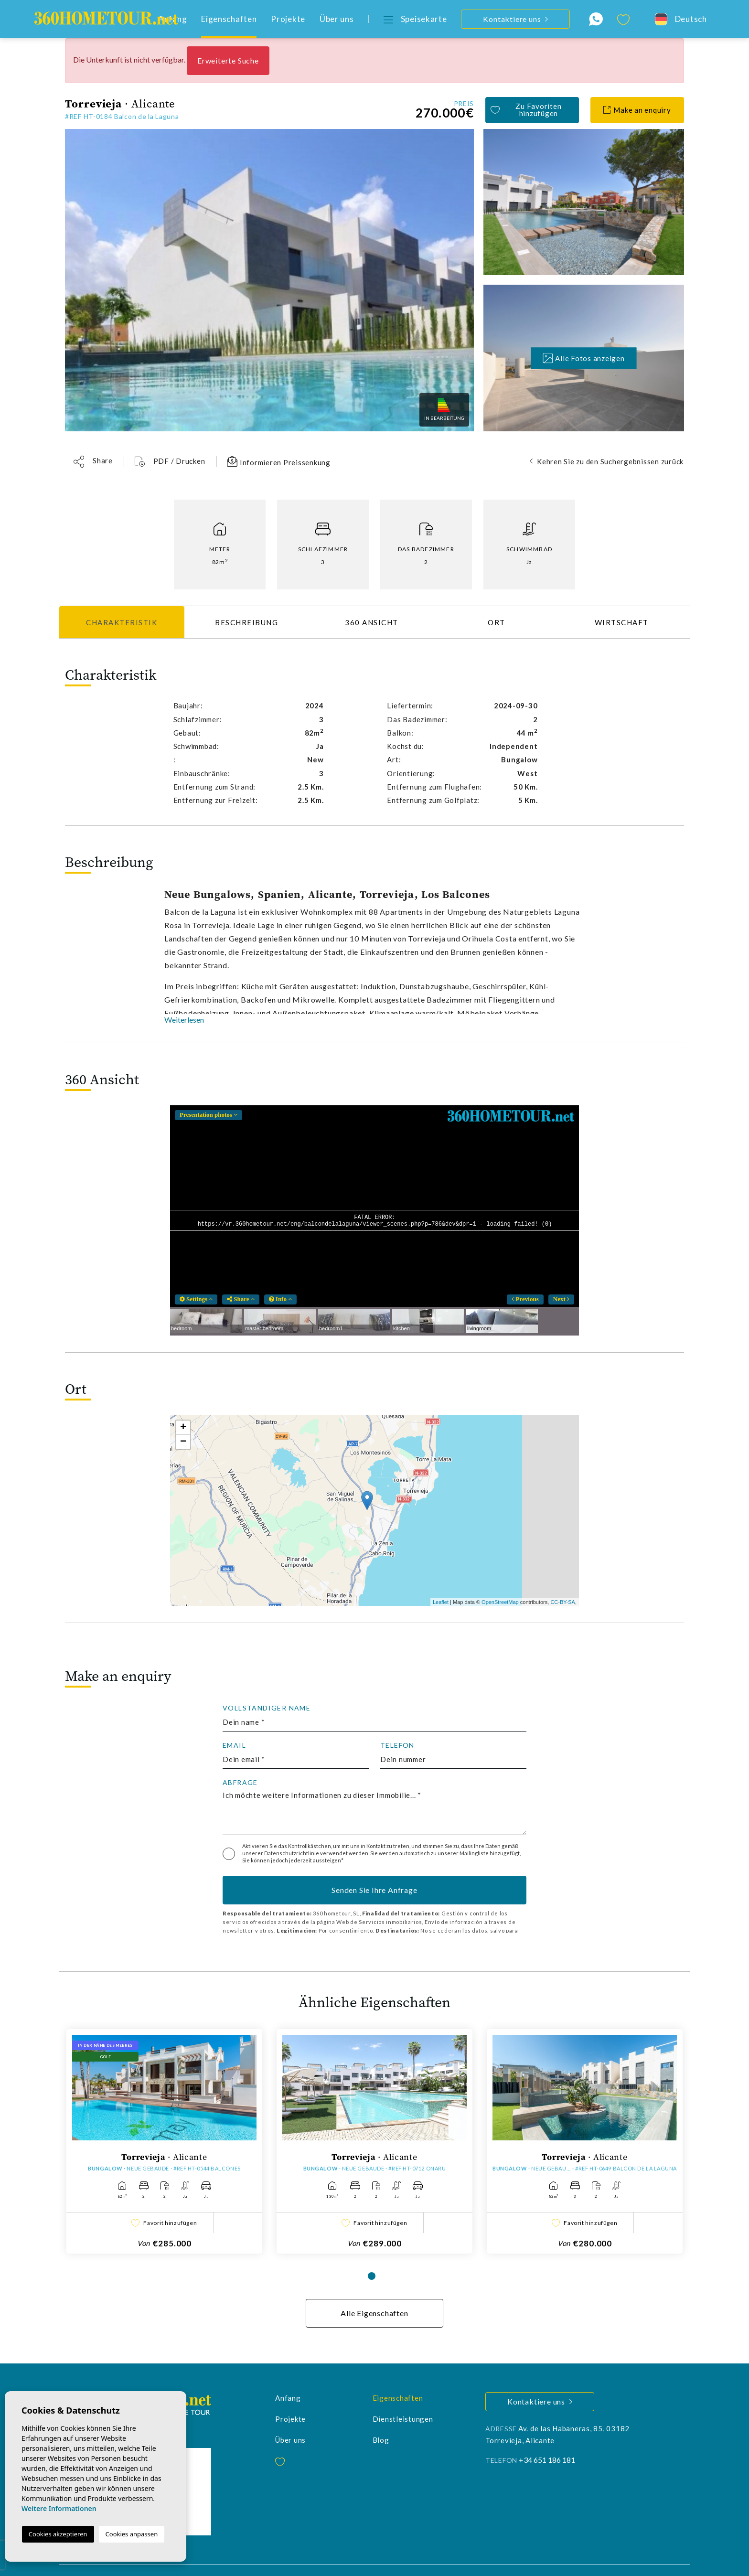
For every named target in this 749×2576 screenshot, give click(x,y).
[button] (93, 461)
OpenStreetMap (500, 1602)
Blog (381, 2419)
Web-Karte (309, 2559)
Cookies (271, 2559)
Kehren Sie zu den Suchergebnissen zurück (610, 461)
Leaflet (441, 1602)
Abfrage (240, 1782)
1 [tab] (371, 2255)
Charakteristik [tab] (121, 622)
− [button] (183, 1442)
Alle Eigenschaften (374, 2292)
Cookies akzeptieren (58, 2534)
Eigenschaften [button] (229, 19)
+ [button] (183, 1428)
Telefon (397, 1745)
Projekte (288, 19)
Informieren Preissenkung (279, 461)
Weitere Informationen (58, 2508)
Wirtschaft (622, 622)
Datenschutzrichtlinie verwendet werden (316, 1853)
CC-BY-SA (562, 1602)
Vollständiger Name (266, 1708)
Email (234, 1745)
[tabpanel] (164, 2131)
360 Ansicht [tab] (371, 622)
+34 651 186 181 (547, 2439)
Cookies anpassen (132, 2534)
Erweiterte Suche (228, 60)
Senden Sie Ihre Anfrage (374, 1889)
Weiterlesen (184, 1019)
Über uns (337, 19)
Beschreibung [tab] (246, 622)
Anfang (288, 2377)
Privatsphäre (231, 2559)
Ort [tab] (496, 622)
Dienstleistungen (403, 2398)
